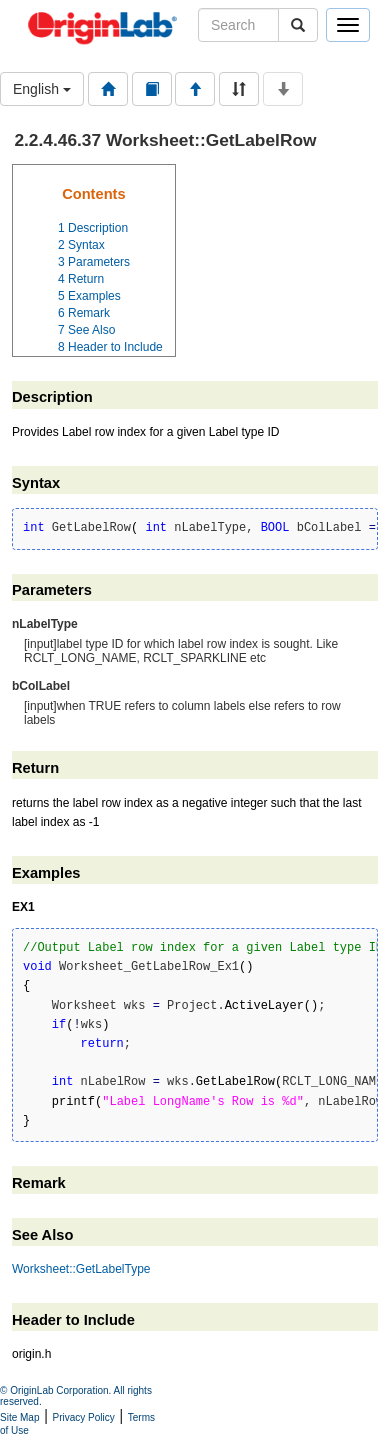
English (42, 89)
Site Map (19, 1417)
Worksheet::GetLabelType (81, 1269)
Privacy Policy (84, 1417)
